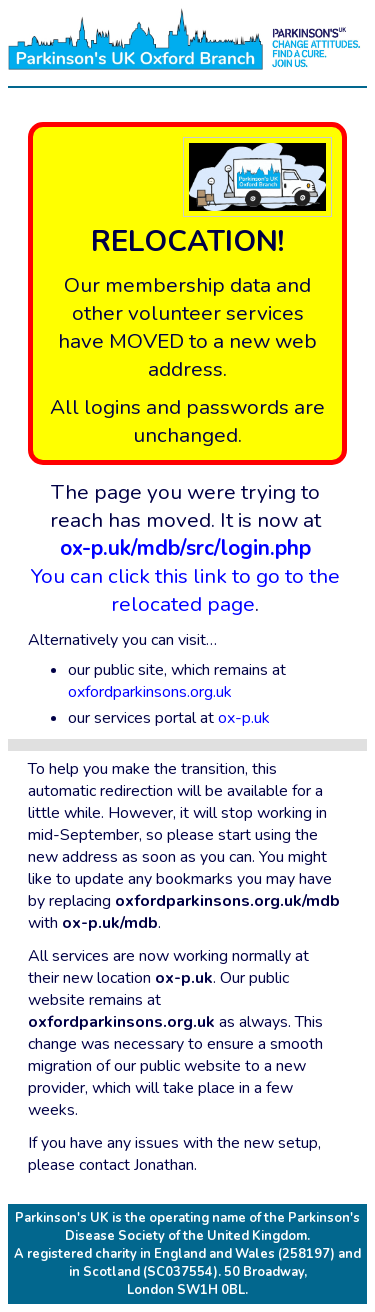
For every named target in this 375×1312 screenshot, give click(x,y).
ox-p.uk (244, 718)
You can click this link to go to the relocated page (185, 576)
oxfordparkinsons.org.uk (150, 692)
